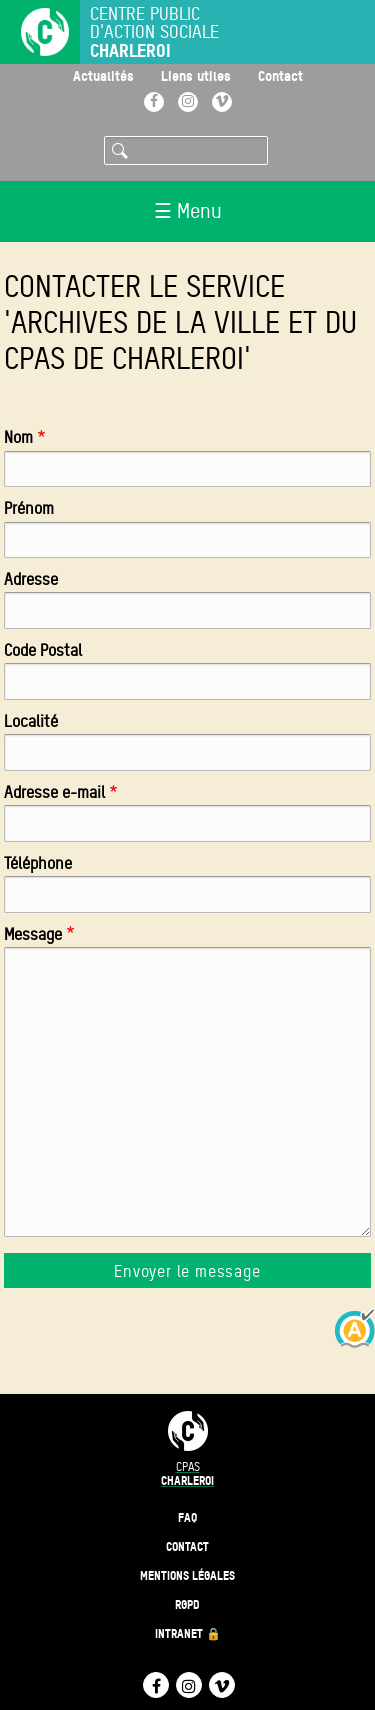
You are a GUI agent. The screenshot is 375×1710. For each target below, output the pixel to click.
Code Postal (43, 650)
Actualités (103, 75)
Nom (18, 437)
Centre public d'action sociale (154, 32)
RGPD (187, 1604)
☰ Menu (188, 211)
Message (33, 934)
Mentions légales (187, 1575)
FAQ (187, 1517)
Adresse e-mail (54, 792)
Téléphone (38, 863)
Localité (31, 721)
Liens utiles (196, 75)
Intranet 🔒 (188, 1633)
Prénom (29, 508)
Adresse (31, 579)
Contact (280, 75)
